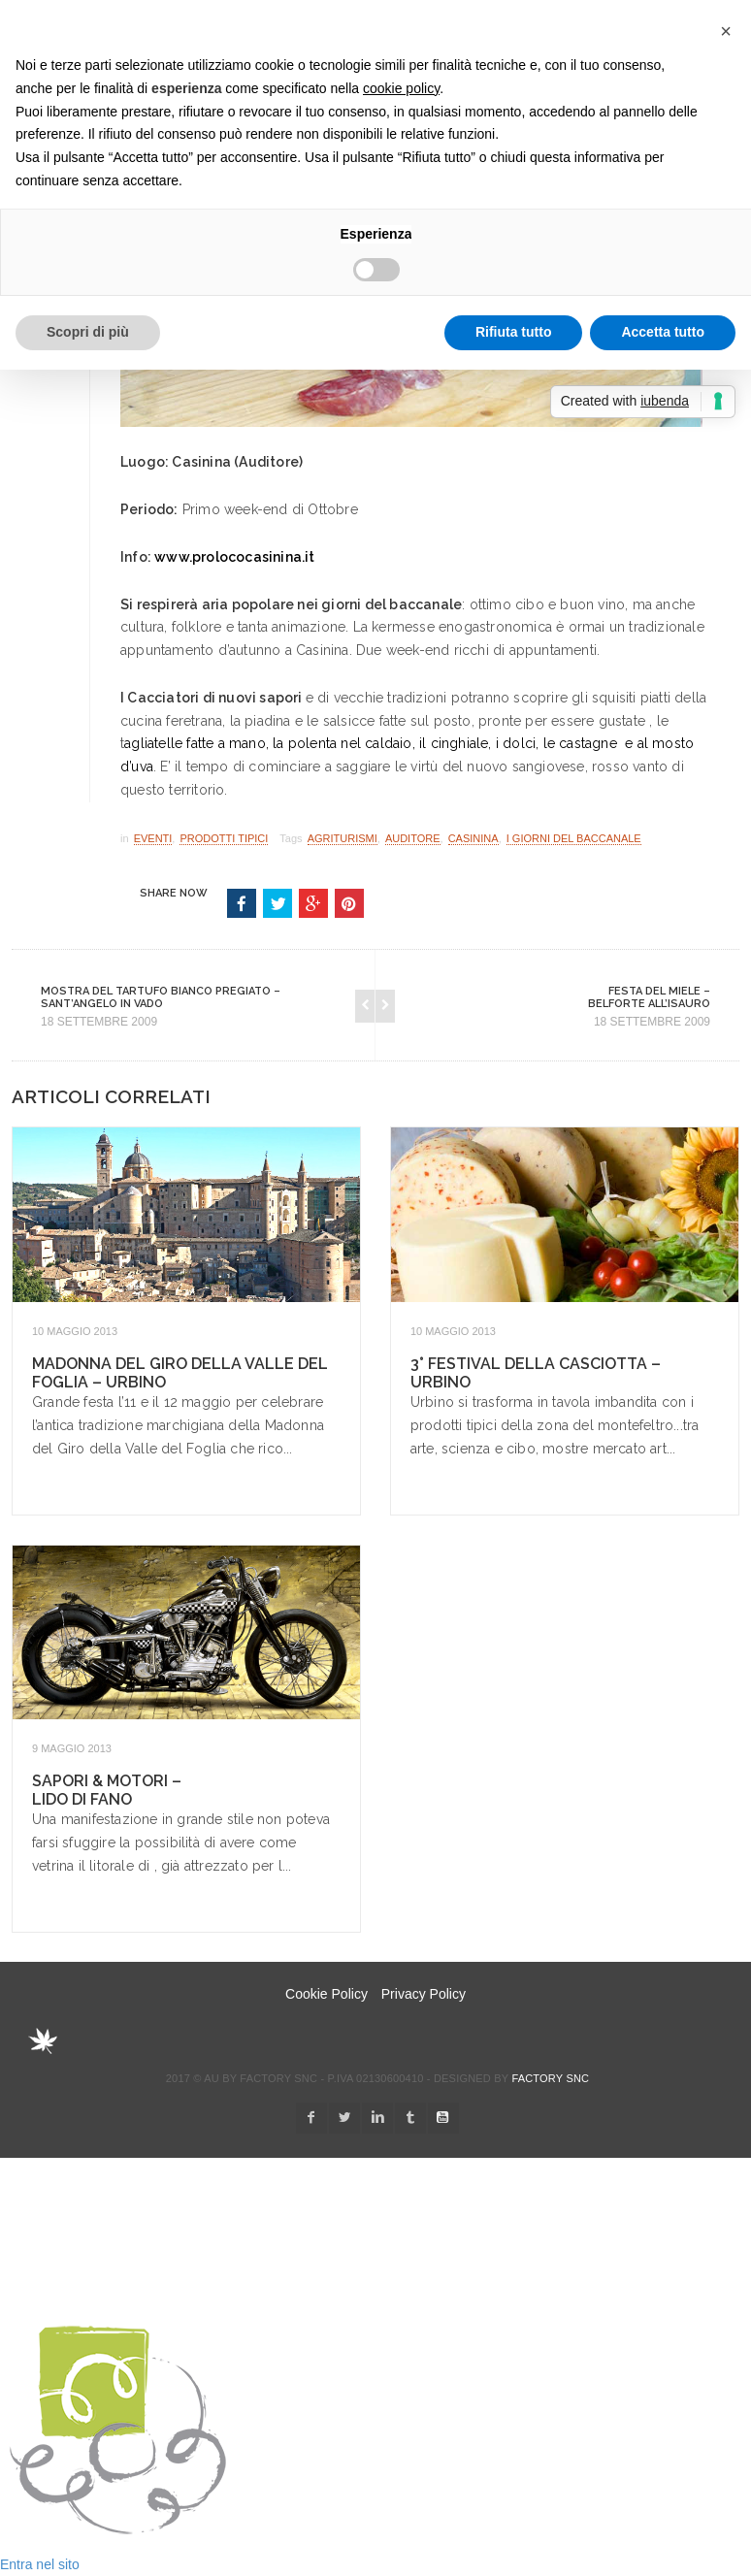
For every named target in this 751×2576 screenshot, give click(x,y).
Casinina (473, 838)
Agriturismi (342, 838)
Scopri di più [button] (88, 332)
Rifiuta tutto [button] (513, 332)
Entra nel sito (40, 2564)
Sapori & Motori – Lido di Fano (106, 1790)
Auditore (413, 838)
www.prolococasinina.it (234, 557)
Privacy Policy (423, 1994)
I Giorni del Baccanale (573, 838)
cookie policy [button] (401, 88)
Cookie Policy (326, 1994)
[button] (725, 31)
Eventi (153, 838)
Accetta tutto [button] (662, 332)
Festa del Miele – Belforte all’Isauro (649, 997)
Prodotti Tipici (224, 838)
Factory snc (550, 2078)
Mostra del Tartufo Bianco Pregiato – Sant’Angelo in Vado (160, 997)
